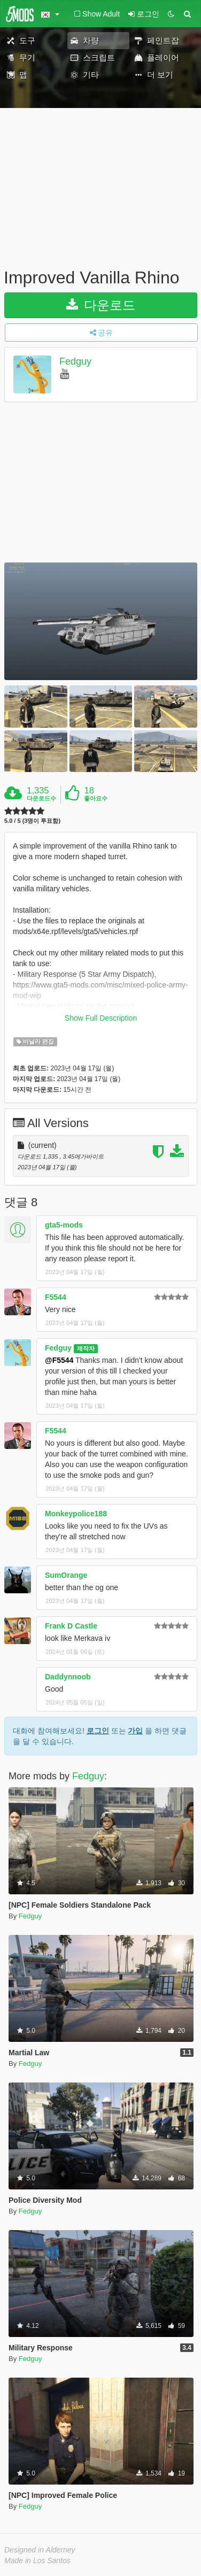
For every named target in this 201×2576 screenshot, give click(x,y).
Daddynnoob (68, 1676)
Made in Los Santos (37, 2560)
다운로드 (100, 305)
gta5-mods (64, 1225)
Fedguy (75, 361)
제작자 (86, 1348)
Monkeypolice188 (76, 1513)
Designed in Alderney (39, 2550)
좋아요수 (95, 798)
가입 (135, 1730)
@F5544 (59, 1360)
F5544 (55, 1297)
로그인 (98, 1730)
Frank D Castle (71, 1626)
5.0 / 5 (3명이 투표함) (32, 821)
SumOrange (66, 1575)
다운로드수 (41, 798)
